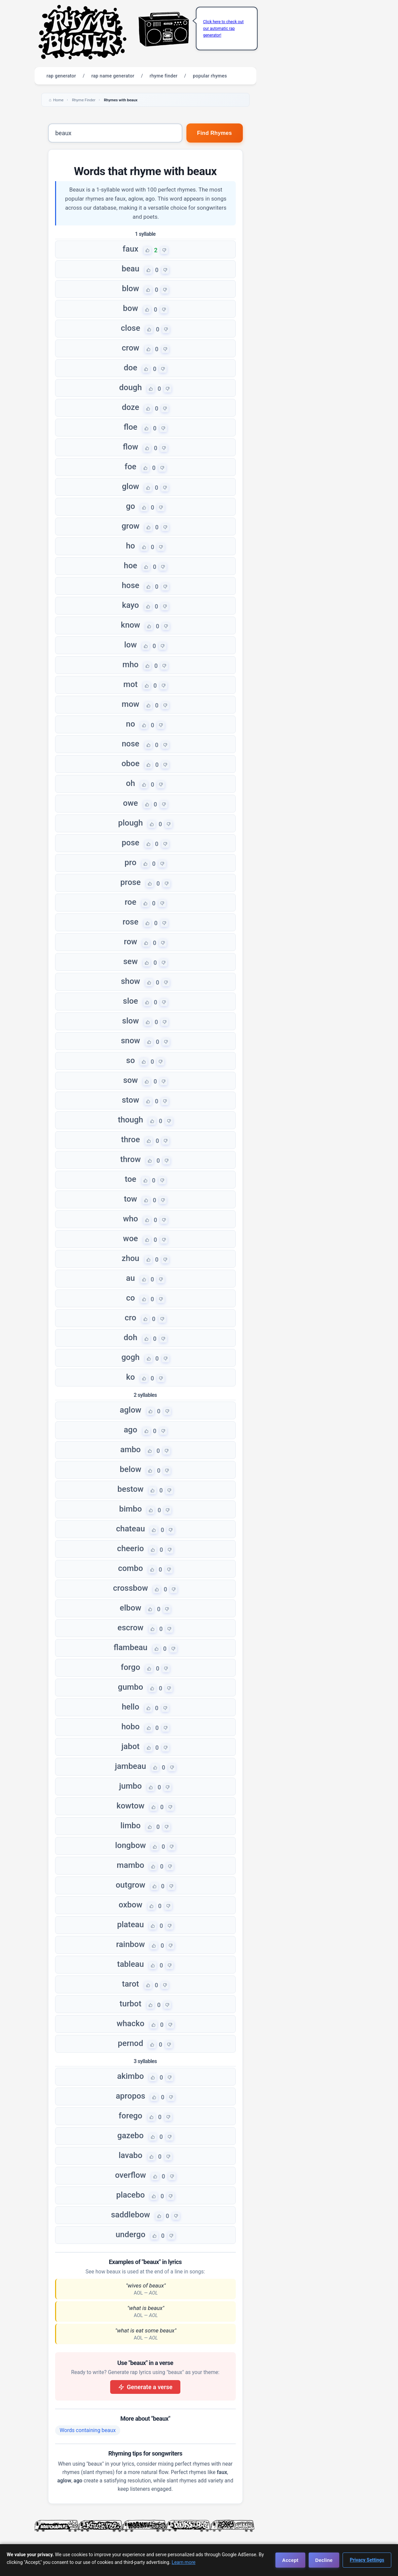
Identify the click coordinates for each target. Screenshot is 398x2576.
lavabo (130, 2155)
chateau (130, 1528)
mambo (130, 1865)
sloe (130, 1001)
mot (130, 684)
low (130, 644)
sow (130, 1080)
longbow (130, 1845)
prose (130, 882)
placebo (130, 2195)
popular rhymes (210, 75)
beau (130, 268)
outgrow (130, 1885)
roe (130, 902)
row (130, 941)
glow (130, 486)
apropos (130, 2096)
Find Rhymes (214, 133)
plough (130, 823)
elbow (130, 1608)
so (130, 1060)
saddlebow (130, 2214)
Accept (290, 2560)
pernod (130, 2043)
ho (130, 545)
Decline (324, 2560)
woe (130, 1238)
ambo (130, 1449)
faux (130, 249)
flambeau (130, 1647)
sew (130, 961)
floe (130, 427)
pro (130, 862)
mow (130, 704)
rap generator (61, 75)
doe (130, 367)
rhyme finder (164, 75)
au (130, 1278)
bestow (131, 1489)
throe (130, 1139)
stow (130, 1100)
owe (130, 803)
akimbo (130, 2076)
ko (130, 1377)
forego (130, 2115)
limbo (130, 1825)
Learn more (183, 2562)
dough (130, 387)
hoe (130, 565)
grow (130, 526)
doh (130, 1337)
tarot (130, 1984)
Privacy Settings (367, 2560)
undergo (130, 2234)
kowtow (130, 1805)
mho (131, 664)
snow (130, 1040)
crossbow (130, 1588)
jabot (130, 1746)
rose (130, 922)
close (130, 328)
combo (130, 1568)
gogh (130, 1357)
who (130, 1218)
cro (130, 1317)
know (130, 625)
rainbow (130, 1944)
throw (130, 1159)
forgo (130, 1667)
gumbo (130, 1687)
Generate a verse (145, 2386)
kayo (130, 605)
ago (130, 1429)
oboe (131, 763)
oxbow (130, 1904)
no (130, 724)
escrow (130, 1627)
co (130, 1298)
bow (130, 308)
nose (130, 743)
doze (130, 407)
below (130, 1469)
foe (130, 466)
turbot (130, 2003)
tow (130, 1199)
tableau (130, 1964)
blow (130, 288)
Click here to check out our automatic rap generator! (223, 28)
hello (130, 1707)
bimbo (130, 1509)
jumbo (130, 1786)
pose (130, 842)
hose (130, 585)
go (130, 506)
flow (130, 447)
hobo (130, 1726)
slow (130, 1021)
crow (130, 348)
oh (130, 783)
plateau (130, 1924)
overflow (130, 2175)
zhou (130, 1258)
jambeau (130, 1766)
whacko (130, 2023)
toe (130, 1179)
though (130, 1119)
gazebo (130, 2135)
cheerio (130, 1548)
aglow (130, 1410)
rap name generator (112, 75)
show (130, 981)
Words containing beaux (88, 2430)
